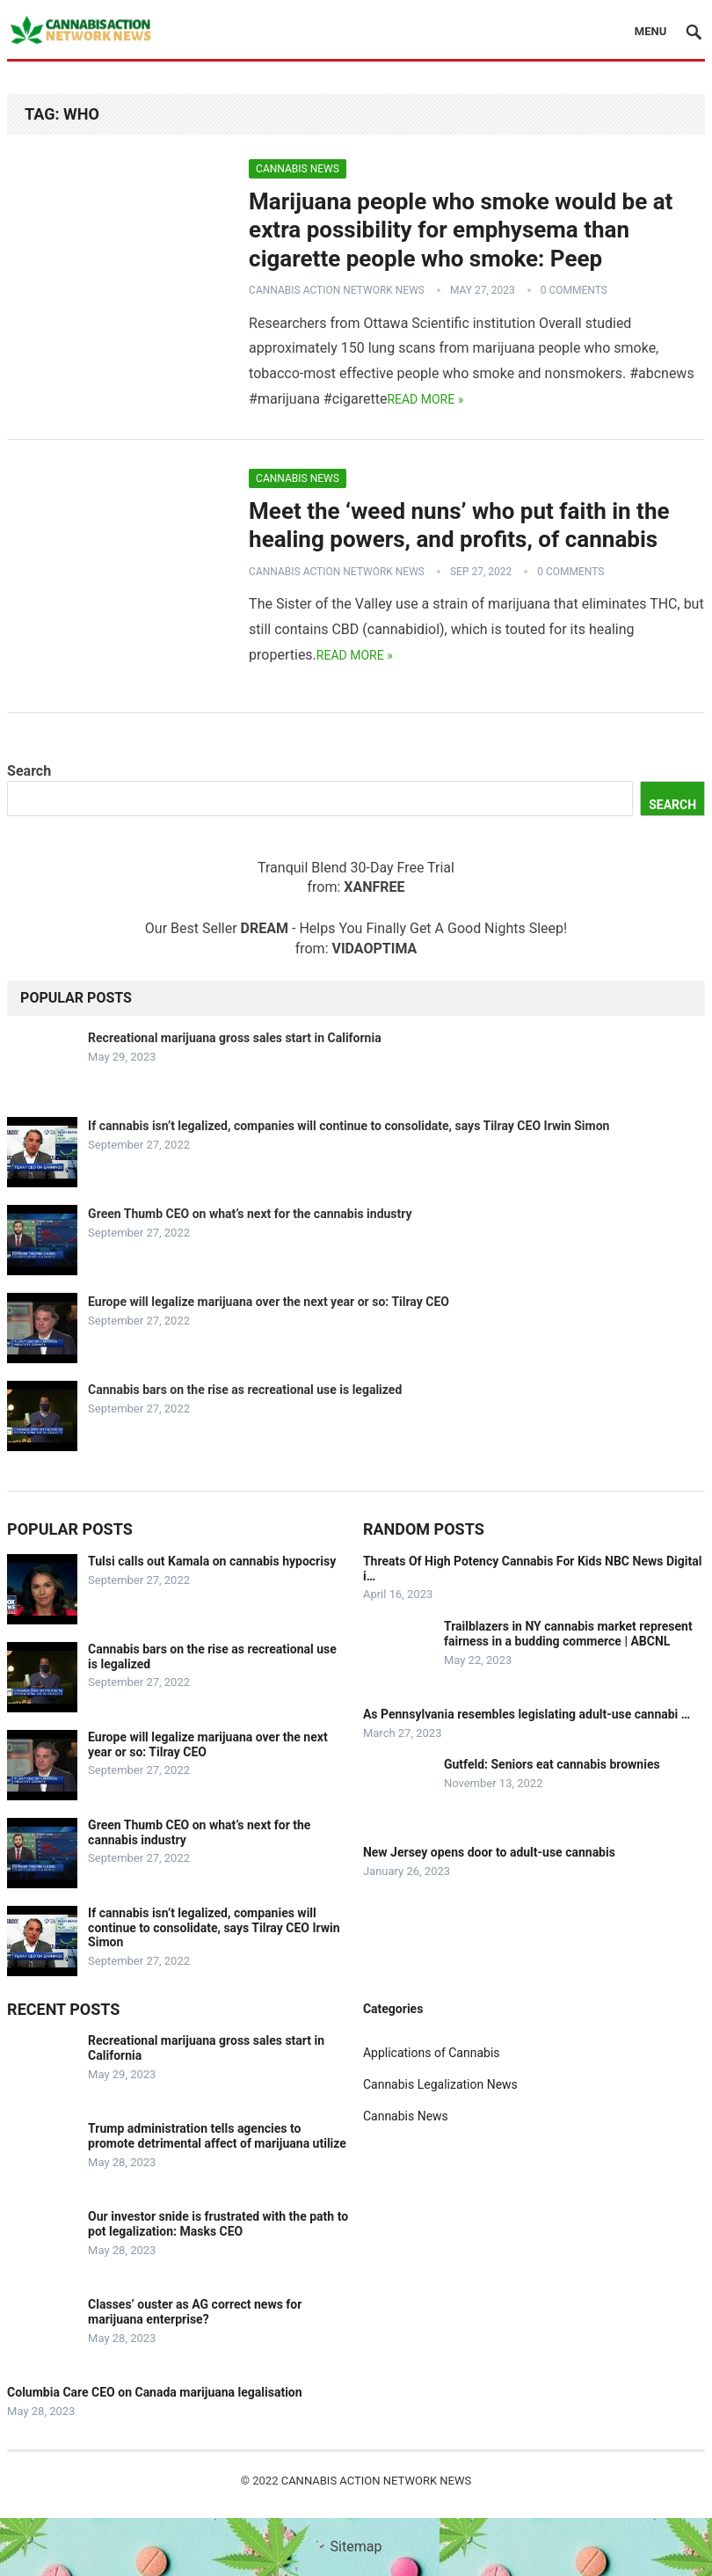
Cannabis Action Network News (337, 290)
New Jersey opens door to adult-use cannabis (489, 1852)
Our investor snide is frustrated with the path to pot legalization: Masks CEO (218, 2223)
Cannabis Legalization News (440, 2084)
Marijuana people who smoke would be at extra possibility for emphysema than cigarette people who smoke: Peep (460, 230)
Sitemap (356, 2546)
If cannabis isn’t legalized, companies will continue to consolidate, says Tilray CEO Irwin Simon (348, 1126)
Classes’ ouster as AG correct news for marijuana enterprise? (195, 2311)
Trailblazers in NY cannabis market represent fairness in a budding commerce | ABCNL (568, 1633)
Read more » (425, 399)
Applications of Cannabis (431, 2053)
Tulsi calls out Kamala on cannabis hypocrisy (212, 1561)
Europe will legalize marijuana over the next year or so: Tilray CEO (268, 1302)
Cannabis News (297, 169)
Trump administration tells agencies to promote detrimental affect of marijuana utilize (217, 2135)
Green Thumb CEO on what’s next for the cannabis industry (250, 1214)
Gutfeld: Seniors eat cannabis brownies (552, 1764)
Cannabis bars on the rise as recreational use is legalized (245, 1390)
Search (29, 771)
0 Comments (574, 290)
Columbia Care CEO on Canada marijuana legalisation (154, 2392)
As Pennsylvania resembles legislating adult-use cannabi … (526, 1714)
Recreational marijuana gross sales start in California (234, 1038)
